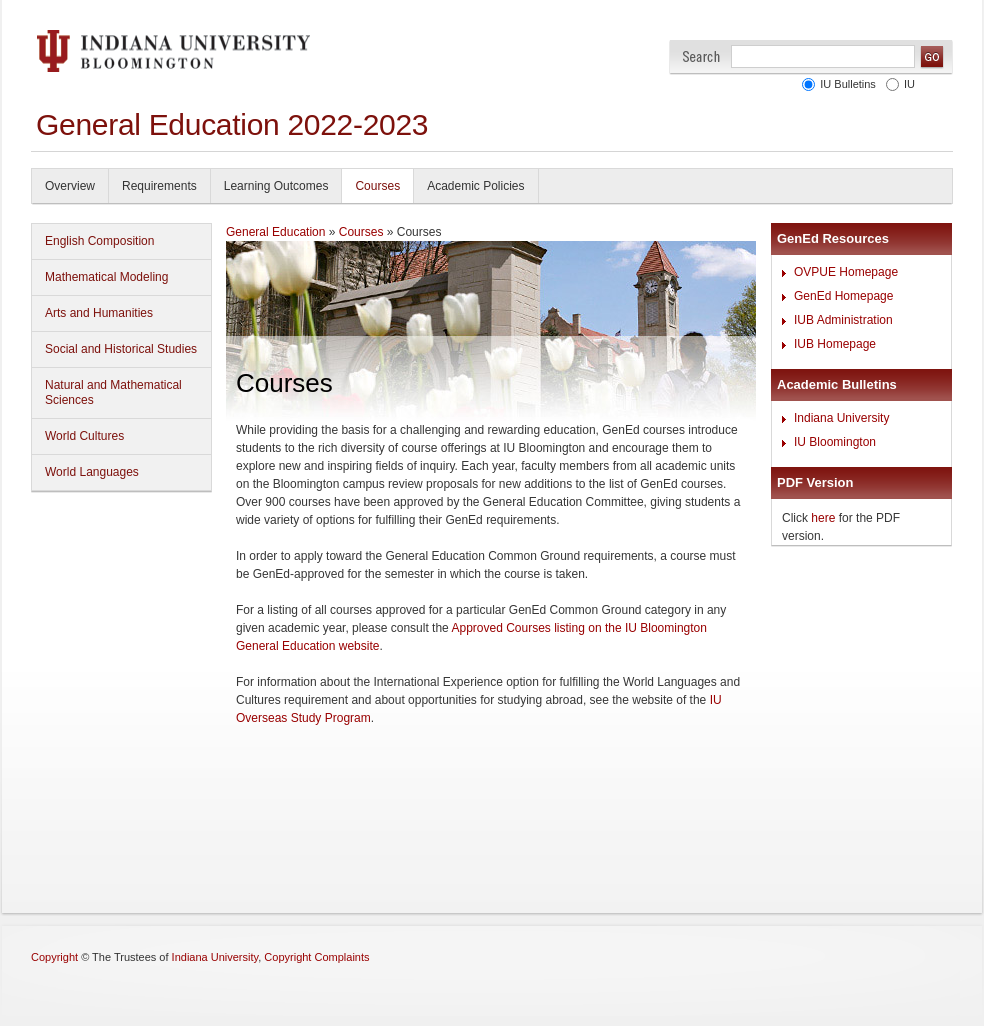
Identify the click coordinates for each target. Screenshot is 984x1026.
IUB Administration (843, 320)
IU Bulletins (848, 84)
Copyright (54, 957)
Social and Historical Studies (121, 349)
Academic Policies (475, 186)
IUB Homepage (835, 344)
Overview (70, 186)
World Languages (92, 472)
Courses (377, 186)
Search (701, 56)
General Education (275, 232)
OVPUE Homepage (846, 272)
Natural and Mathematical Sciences (113, 392)
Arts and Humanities (99, 313)
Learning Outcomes (276, 186)
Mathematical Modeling (106, 277)
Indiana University (841, 418)
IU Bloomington (835, 442)
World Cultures (84, 436)
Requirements (159, 186)
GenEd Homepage (843, 296)
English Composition (99, 241)
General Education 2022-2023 (232, 124)
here (823, 518)
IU (909, 84)
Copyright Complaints (316, 957)
